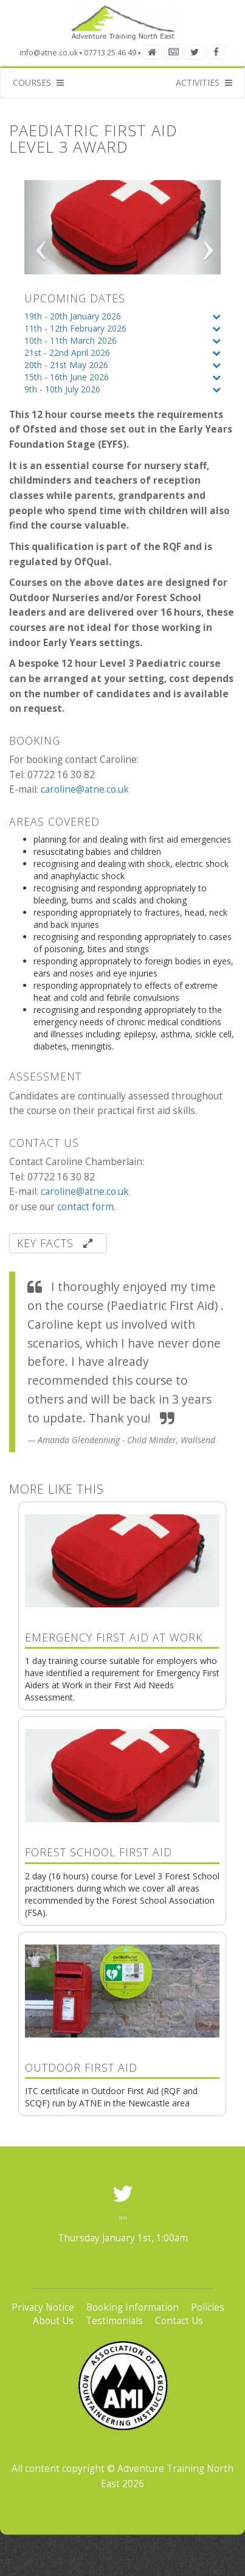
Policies (207, 2307)
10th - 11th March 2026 (70, 340)
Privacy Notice (43, 2307)
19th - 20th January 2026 (72, 316)
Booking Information (132, 2307)
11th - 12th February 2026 (75, 328)
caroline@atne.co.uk (85, 789)
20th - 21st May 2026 (66, 365)
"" (123, 2221)
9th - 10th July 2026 (62, 389)
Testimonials (114, 2320)
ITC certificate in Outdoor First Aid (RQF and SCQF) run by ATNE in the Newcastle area (122, 2046)
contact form (85, 1206)
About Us (53, 2320)
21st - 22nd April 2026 (67, 352)
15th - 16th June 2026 (66, 377)
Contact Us (179, 2320)
